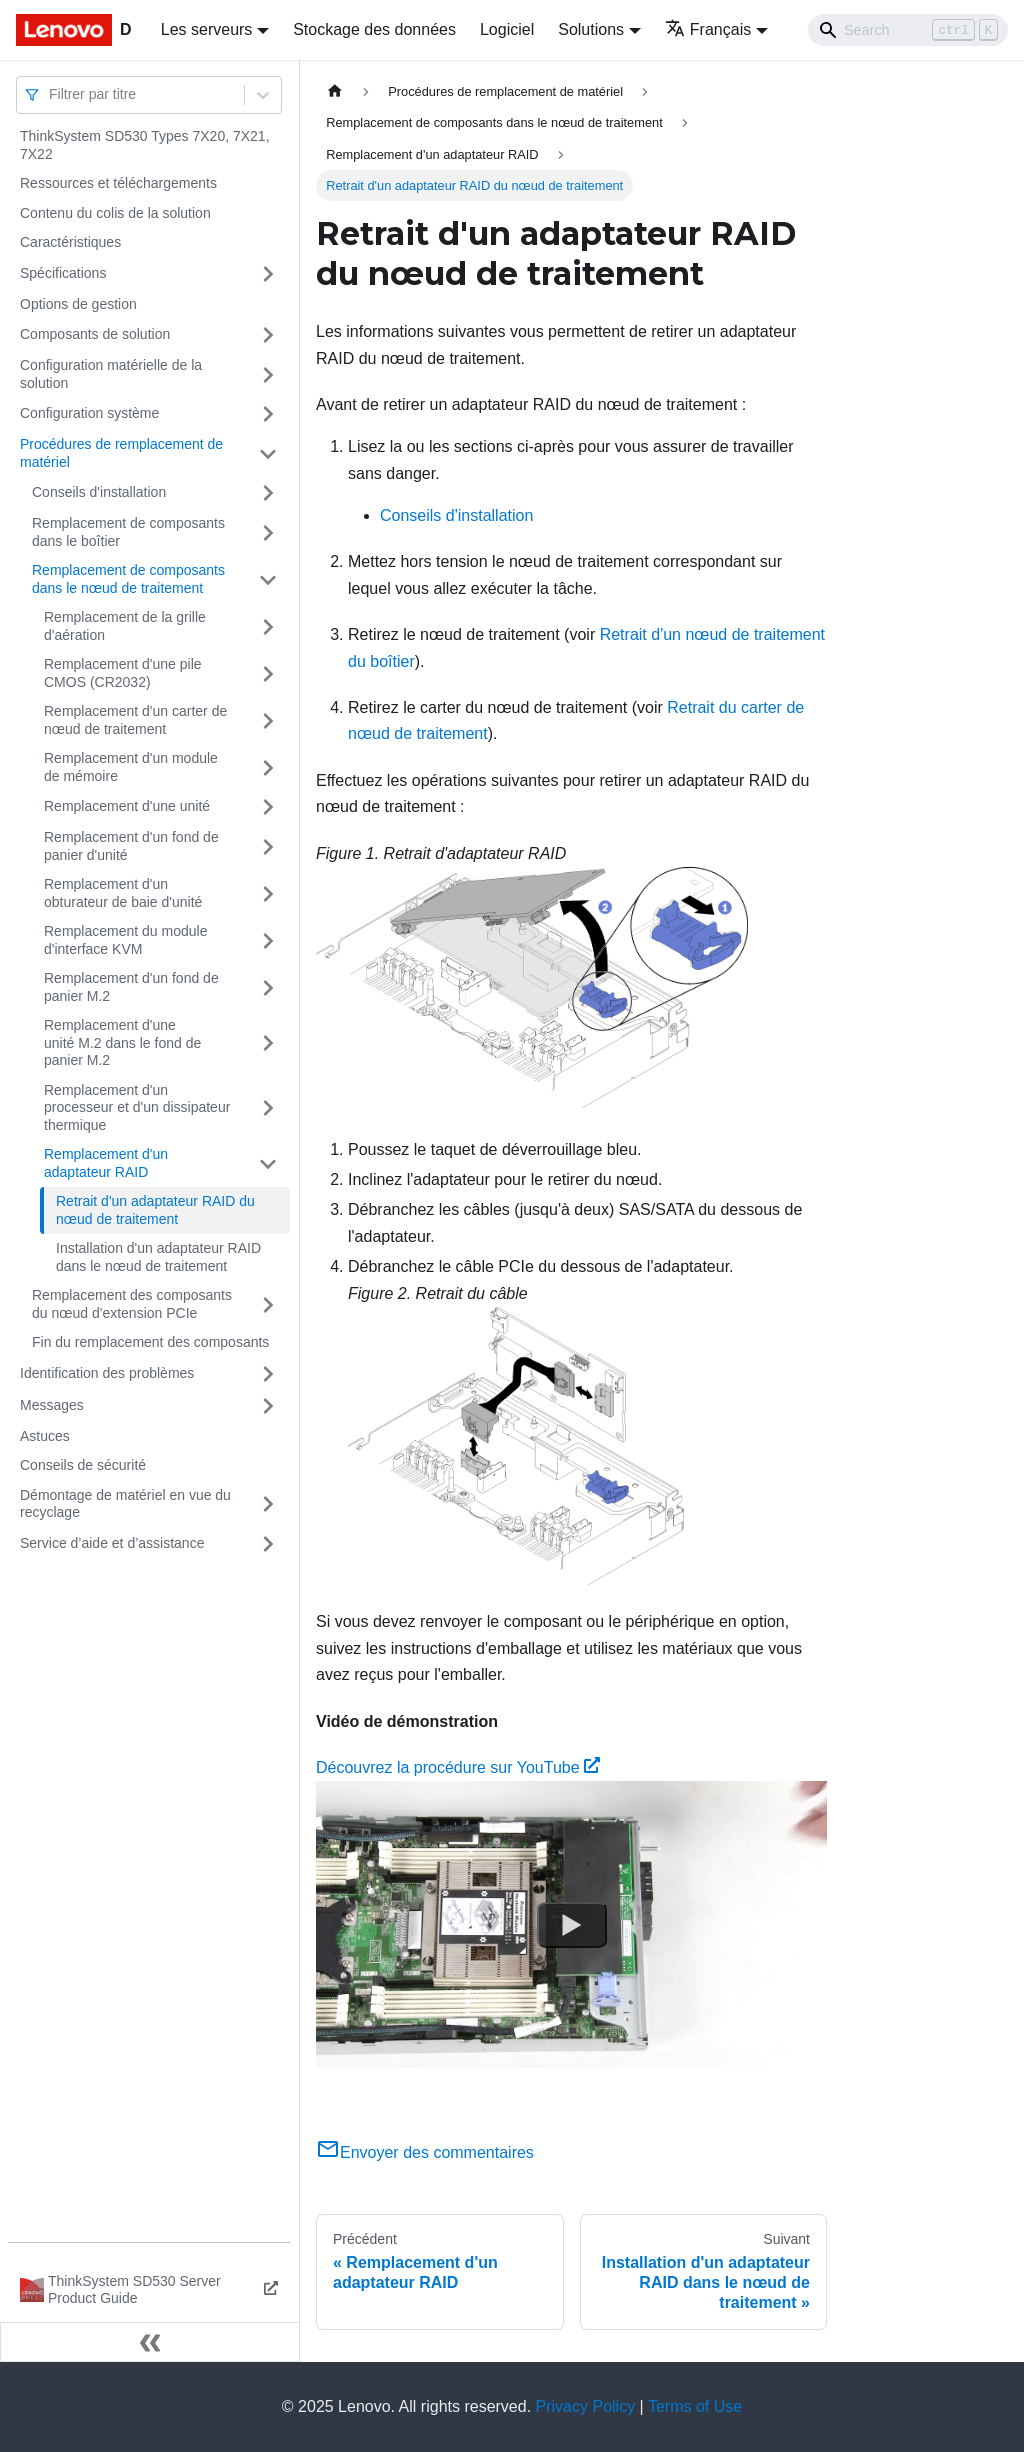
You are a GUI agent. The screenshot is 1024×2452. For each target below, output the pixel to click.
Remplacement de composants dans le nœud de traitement (128, 579)
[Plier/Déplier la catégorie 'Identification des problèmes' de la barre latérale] (268, 1374)
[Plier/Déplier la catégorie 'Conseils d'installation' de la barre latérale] (268, 493)
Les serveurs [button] (207, 29)
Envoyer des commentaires (425, 2152)
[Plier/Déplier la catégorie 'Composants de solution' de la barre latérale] (268, 335)
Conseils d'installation (99, 492)
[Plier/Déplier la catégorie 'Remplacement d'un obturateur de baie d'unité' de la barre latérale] (268, 893)
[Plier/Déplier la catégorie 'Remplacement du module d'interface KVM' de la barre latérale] (268, 940)
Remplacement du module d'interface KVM (125, 940)
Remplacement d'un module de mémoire (131, 767)
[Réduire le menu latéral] (150, 2342)
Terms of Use (695, 2406)
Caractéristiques (70, 242)
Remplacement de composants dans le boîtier (128, 532)
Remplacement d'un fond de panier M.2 (131, 987)
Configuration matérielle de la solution (111, 374)
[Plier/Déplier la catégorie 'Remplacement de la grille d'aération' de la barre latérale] (268, 626)
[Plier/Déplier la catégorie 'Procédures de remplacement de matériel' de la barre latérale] (268, 453)
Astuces (45, 1436)
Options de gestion (78, 304)
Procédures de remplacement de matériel (121, 453)
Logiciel (507, 29)
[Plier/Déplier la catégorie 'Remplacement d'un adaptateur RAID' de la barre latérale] (268, 1163)
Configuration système (89, 413)
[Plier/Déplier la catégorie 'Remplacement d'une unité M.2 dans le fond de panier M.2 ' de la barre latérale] (268, 1043)
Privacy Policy (586, 2406)
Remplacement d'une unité (127, 806)
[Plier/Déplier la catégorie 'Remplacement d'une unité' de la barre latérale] (268, 807)
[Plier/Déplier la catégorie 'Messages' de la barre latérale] (268, 1406)
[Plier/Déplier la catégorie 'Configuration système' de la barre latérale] (268, 414)
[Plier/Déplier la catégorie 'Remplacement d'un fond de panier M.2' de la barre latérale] (268, 987)
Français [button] (708, 29)
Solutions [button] (591, 29)
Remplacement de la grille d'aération (125, 626)
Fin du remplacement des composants (150, 1342)
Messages (52, 1405)
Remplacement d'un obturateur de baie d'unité (123, 893)
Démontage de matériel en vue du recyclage (125, 1504)
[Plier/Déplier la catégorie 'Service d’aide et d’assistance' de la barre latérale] (268, 1544)
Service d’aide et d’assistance (112, 1543)
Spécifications (63, 273)
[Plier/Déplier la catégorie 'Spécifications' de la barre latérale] (268, 274)
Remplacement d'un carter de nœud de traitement (135, 720)
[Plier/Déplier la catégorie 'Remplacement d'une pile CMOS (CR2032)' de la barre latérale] (268, 673)
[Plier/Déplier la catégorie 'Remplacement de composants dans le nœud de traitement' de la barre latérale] (268, 579)
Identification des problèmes (107, 1373)
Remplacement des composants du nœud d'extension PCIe (132, 1304)
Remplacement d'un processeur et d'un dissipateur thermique (137, 1107)
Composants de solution (95, 334)
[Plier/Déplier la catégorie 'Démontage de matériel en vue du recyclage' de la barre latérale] (268, 1504)
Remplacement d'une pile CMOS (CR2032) (123, 673)
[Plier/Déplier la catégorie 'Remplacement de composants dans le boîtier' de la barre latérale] (268, 532)
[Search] (908, 30)
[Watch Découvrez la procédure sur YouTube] (572, 1925)
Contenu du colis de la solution (115, 213)
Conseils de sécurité (83, 1465)
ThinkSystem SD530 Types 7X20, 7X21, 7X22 (145, 145)
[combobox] (51, 94)
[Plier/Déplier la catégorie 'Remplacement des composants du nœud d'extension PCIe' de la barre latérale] (268, 1304)
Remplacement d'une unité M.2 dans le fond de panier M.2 (122, 1042)
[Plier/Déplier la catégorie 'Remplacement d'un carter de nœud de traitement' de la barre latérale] (268, 720)
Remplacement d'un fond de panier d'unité (131, 846)
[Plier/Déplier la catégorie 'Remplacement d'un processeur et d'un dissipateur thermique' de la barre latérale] (268, 1108)
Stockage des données (374, 29)
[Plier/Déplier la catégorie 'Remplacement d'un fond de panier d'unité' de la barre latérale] (268, 846)
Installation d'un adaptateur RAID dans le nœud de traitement (158, 1257)
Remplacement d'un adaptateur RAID (106, 1163)
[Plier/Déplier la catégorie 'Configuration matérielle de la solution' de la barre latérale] (268, 374)
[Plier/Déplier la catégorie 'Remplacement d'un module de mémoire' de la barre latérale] (268, 767)
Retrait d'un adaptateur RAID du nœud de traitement (155, 1210)
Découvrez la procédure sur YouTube (458, 1767)
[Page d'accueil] (335, 91)
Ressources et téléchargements (118, 183)
